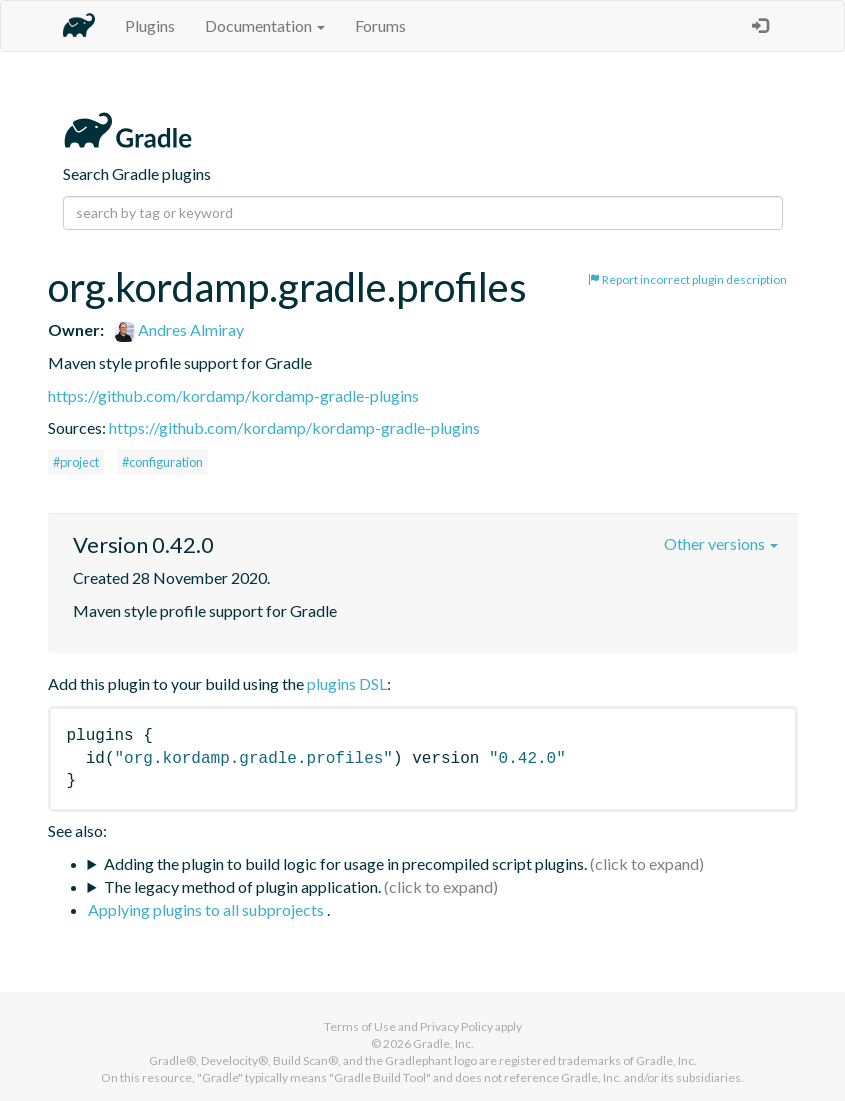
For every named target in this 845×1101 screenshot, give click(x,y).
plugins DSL (347, 683)
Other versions (721, 543)
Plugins (150, 25)
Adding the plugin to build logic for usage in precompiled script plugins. (345, 863)
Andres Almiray (179, 329)
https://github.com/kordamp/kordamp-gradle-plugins (233, 395)
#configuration (162, 462)
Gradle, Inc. (443, 1043)
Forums (380, 25)
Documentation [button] (265, 25)
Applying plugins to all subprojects (207, 909)
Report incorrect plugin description (687, 279)
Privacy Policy (456, 1026)
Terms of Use (360, 1026)
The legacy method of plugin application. (242, 886)
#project (76, 462)
